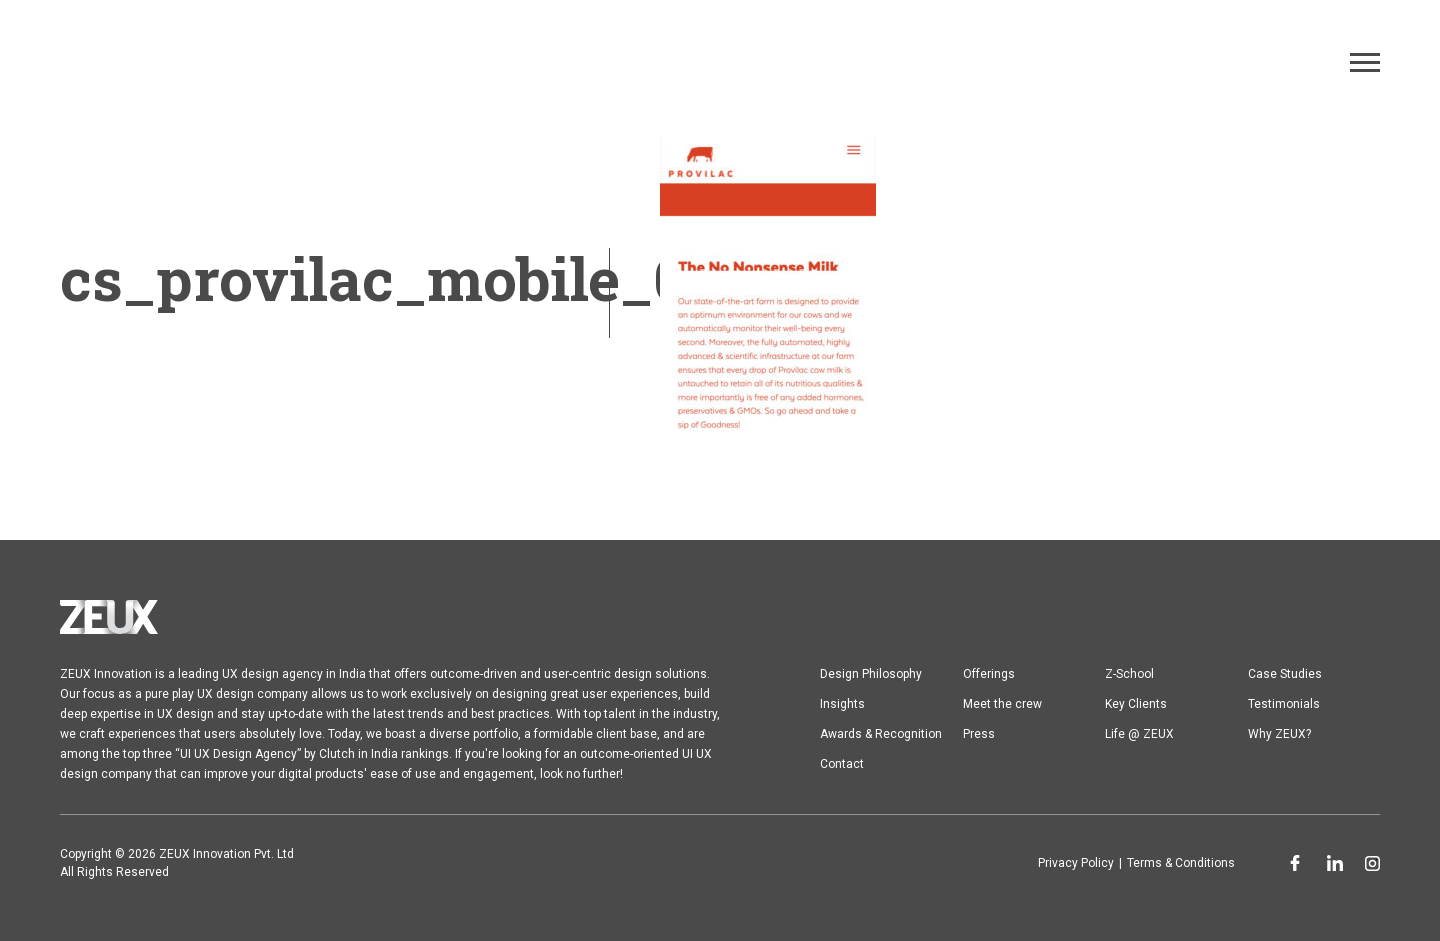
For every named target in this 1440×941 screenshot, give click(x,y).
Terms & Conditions (1181, 863)
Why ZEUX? (1279, 734)
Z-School (1129, 674)
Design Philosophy (871, 674)
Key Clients (1136, 704)
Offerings (989, 674)
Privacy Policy (1076, 863)
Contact (842, 764)
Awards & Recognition (881, 734)
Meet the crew (1002, 704)
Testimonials (1284, 704)
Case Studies (1285, 674)
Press (979, 734)
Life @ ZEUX (1139, 734)
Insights (842, 704)
